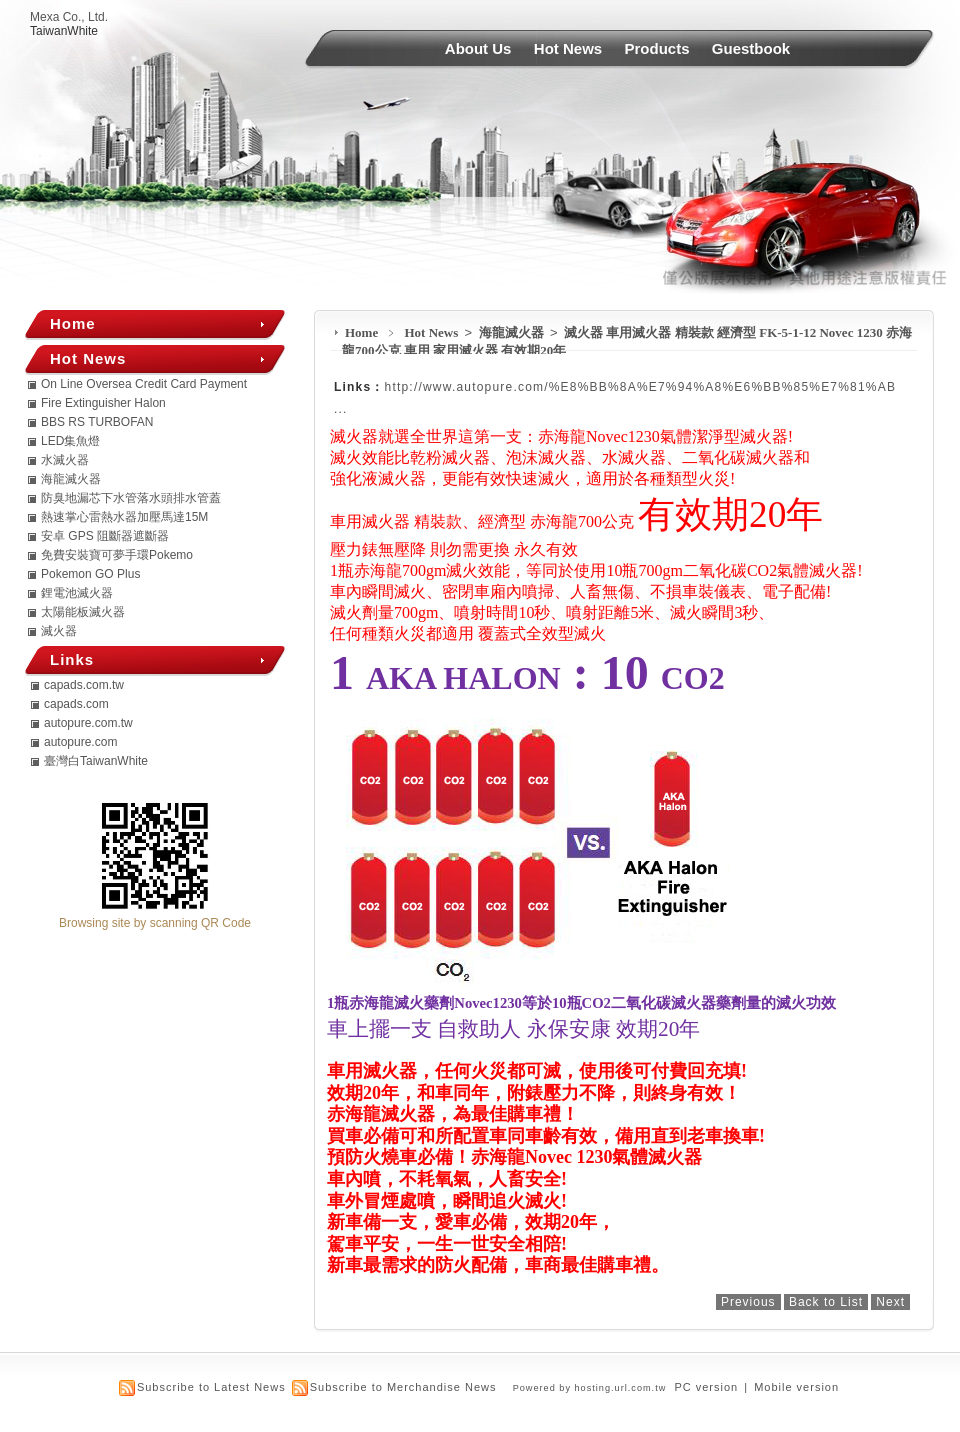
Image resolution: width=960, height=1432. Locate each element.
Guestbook (751, 48)
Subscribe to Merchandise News (403, 1387)
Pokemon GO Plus (90, 574)
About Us (478, 48)
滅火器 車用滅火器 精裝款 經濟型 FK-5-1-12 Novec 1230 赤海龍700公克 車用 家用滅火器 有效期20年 (627, 341)
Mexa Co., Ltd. (69, 17)
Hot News (568, 48)
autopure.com (80, 742)
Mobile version (796, 1387)
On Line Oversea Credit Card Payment (144, 384)
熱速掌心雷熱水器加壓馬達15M (124, 517)
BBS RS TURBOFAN (97, 422)
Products (657, 48)
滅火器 (59, 631)
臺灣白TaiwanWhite (96, 761)
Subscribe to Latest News (211, 1387)
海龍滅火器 (513, 332)
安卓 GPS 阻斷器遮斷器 (105, 536)
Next (890, 1302)
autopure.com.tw (88, 723)
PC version (706, 1387)
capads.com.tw (84, 685)
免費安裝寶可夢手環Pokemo (117, 555)
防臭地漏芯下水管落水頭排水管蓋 (131, 498)
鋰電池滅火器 (77, 593)
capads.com (76, 704)
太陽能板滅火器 (83, 612)
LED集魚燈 (70, 441)
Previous (748, 1302)
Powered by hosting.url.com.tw (590, 1388)
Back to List (826, 1302)
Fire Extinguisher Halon (103, 403)
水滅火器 (65, 460)
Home (361, 332)
